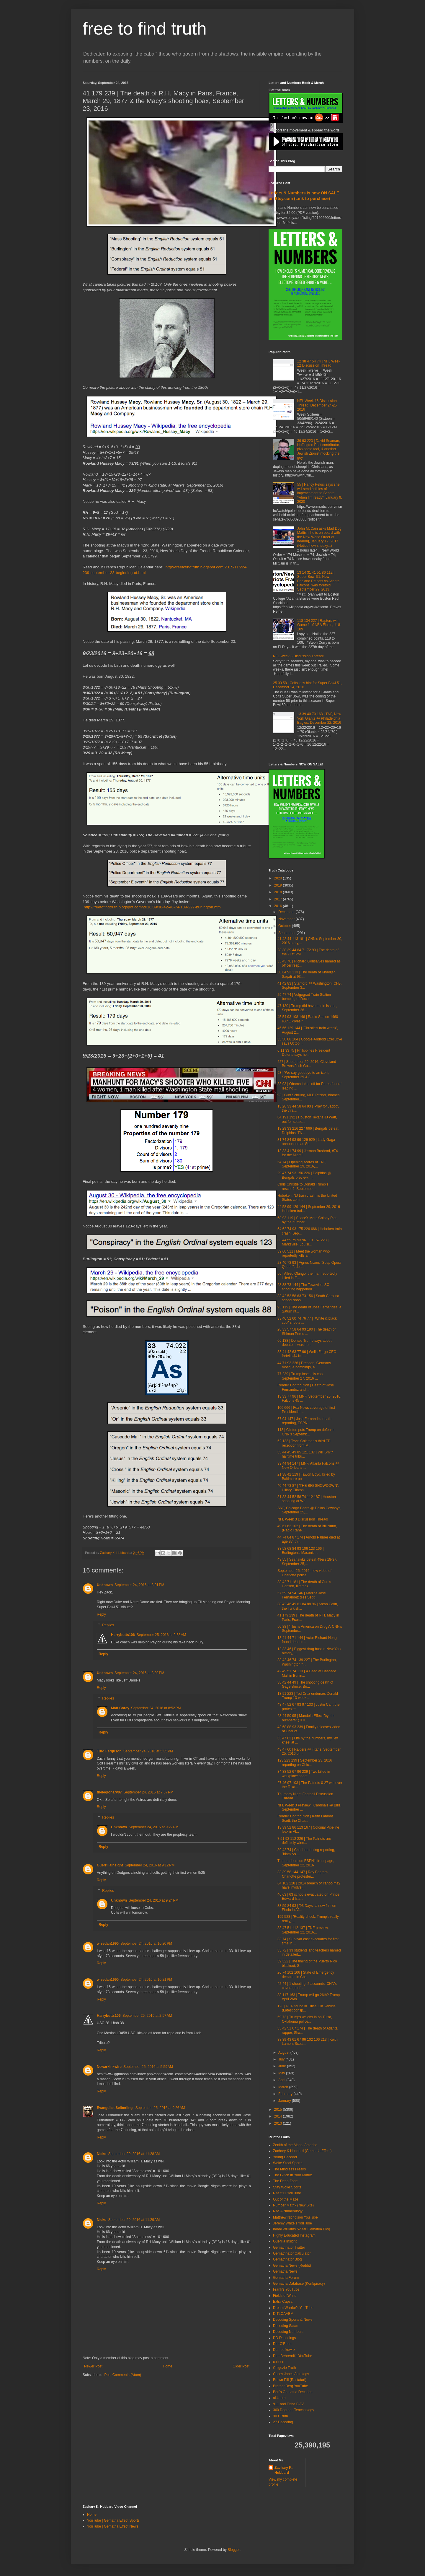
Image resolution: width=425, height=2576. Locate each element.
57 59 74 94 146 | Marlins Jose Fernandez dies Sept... (301, 1595)
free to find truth (145, 28)
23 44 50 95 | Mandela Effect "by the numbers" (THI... (305, 1718)
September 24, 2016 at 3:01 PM (139, 1585)
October (285, 926)
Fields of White (284, 2296)
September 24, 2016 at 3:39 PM (139, 1673)
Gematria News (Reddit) (292, 2265)
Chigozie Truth (284, 2368)
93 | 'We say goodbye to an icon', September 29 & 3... (303, 1075)
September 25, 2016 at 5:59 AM (148, 2067)
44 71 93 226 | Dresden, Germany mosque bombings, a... (304, 1365)
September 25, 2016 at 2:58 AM (161, 1635)
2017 (278, 899)
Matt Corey (120, 1708)
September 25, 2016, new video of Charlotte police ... (304, 1573)
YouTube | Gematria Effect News (112, 2526)
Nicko (102, 2154)
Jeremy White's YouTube (292, 2223)
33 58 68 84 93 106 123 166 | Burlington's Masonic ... (300, 1550)
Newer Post (93, 2366)
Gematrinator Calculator (291, 2253)
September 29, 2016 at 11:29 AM (134, 2220)
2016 (278, 906)
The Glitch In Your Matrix (292, 2175)
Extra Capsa (282, 2301)
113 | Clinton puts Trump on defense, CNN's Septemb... (306, 1432)
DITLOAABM (283, 2314)
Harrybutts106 (123, 1635)
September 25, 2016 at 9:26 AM (160, 2108)
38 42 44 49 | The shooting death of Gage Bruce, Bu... (305, 1684)
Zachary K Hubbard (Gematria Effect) (302, 2151)
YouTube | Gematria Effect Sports (113, 2520)
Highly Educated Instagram (294, 2235)
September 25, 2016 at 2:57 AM (147, 2016)
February (285, 2094)
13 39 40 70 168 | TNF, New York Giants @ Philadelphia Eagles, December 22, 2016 (319, 718)
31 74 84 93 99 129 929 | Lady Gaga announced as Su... (306, 1142)
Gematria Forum (286, 2278)
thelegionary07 (109, 1792)
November (287, 919)
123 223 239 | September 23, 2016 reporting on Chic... (304, 1762)
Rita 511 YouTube (287, 2193)
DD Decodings (284, 2338)
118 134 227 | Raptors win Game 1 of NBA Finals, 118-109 (319, 625)
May (282, 2073)
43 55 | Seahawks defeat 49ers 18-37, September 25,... (307, 1561)
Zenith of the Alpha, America (295, 2145)
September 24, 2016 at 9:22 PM (153, 1827)
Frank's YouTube (286, 2289)
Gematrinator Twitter (289, 2247)
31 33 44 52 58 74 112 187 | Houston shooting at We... (306, 1499)
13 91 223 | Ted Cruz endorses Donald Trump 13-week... (307, 1696)
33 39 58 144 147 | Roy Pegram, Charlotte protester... (302, 1874)
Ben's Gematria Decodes (292, 2392)
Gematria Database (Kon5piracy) (299, 2283)
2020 (278, 878)
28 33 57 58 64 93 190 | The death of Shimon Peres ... (306, 1331)
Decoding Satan (285, 2326)
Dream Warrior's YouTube (293, 2308)
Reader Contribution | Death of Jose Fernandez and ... (305, 1387)
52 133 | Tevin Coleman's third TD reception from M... (304, 1443)
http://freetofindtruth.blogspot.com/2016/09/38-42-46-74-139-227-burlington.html (153, 907)
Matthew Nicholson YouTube (295, 2217)
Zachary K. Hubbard (283, 2470)
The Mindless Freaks (289, 2169)
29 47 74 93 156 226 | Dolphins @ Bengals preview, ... (304, 1175)
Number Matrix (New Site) (293, 2205)
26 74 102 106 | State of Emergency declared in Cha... (305, 1974)
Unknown (105, 1585)
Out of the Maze (285, 2199)
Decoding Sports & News (292, 2320)
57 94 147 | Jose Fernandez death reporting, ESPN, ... (304, 1421)
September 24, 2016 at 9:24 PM (153, 1900)
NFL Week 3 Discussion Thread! (298, 656)
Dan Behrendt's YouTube (292, 2356)
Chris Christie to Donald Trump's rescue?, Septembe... (302, 1186)
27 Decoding (283, 2422)
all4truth (279, 2398)
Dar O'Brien (282, 2344)
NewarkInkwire (109, 2067)
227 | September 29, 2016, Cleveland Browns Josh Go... (306, 1064)
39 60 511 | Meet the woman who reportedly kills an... (303, 1253)
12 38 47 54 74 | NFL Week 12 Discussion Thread (318, 363)
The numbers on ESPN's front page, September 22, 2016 (305, 1863)
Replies (108, 1625)
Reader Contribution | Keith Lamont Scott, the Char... (305, 1818)
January (285, 2101)
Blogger (234, 2550)
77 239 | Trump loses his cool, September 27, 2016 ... (300, 1376)
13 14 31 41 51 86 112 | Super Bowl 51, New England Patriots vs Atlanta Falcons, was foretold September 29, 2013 (318, 581)
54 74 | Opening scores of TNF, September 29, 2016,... (301, 1164)
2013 (278, 2123)
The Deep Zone (285, 2181)
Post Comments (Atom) (122, 2375)
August (284, 2052)
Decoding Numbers (288, 2332)
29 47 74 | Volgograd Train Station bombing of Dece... (304, 997)
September (287, 933)
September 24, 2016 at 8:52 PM (156, 1708)
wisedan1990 (108, 1943)
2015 (278, 2109)
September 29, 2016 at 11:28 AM (134, 2154)
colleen (278, 2362)
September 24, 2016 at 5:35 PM (148, 1751)
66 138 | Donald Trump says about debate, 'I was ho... (304, 1343)
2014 (278, 2116)
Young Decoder (285, 2157)
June (282, 2066)
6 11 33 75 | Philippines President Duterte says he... (303, 1052)
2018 (278, 892)
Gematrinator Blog (287, 2259)
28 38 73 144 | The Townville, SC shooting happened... (303, 1287)
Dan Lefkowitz (284, 2350)
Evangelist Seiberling (115, 2108)
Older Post (241, 2366)
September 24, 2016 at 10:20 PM (146, 1943)
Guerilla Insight (285, 2241)
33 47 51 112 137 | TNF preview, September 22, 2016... (303, 1930)
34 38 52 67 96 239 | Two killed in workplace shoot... (303, 1774)
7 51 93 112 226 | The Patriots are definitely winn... (304, 1841)
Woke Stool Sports (287, 2163)
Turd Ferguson (109, 1751)
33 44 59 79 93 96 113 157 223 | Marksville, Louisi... (302, 1242)
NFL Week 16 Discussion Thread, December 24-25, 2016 (317, 405)
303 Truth (280, 2416)
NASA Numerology (288, 2211)
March (283, 2087)
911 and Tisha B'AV (288, 2404)
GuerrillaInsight (110, 1865)
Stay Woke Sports (287, 2187)
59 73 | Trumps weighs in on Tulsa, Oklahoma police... (304, 2019)
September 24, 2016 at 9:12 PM (149, 1865)
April (282, 2080)
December (287, 912)
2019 (278, 885)
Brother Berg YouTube (290, 2386)
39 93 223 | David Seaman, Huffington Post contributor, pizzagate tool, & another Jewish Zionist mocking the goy (318, 449)
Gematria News (285, 2271)
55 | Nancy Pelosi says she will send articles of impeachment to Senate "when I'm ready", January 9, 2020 (319, 493)
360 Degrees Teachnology (293, 2410)
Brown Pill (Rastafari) (289, 2380)
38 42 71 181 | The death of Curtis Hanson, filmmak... (304, 1584)
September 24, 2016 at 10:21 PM (146, 1979)
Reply (101, 1614)
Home (167, 2366)
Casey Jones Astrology (291, 2374)
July (282, 2059)
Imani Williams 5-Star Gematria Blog (301, 2229)
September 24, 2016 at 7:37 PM (148, 1792)
